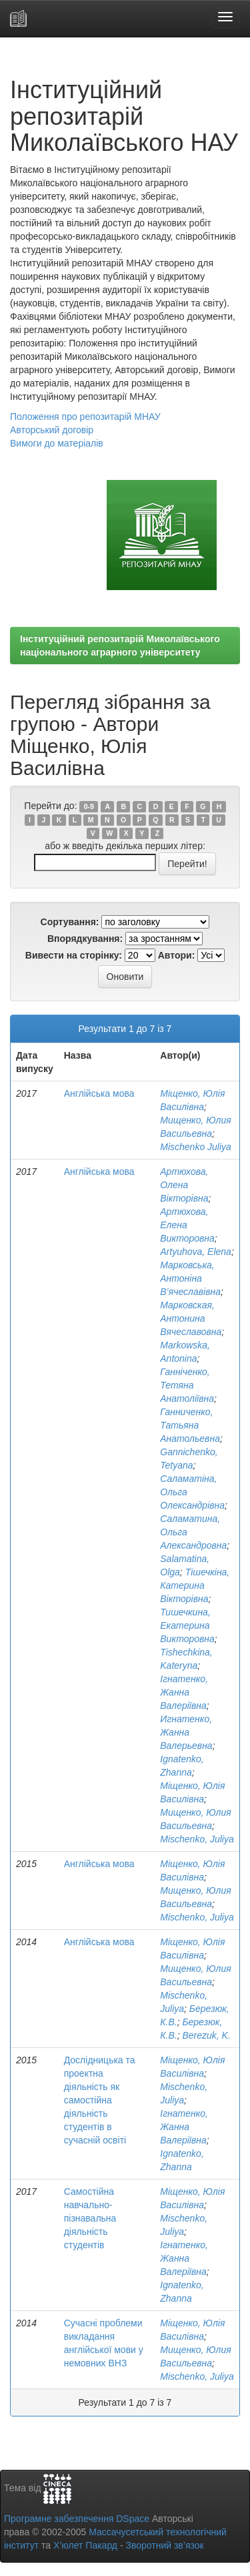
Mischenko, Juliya (197, 1839)
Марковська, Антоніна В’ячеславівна (190, 1278)
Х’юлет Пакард (85, 2545)
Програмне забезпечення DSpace (76, 2518)
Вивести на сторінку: (73, 955)
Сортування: (70, 922)
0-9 (89, 806)
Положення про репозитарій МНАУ (85, 416)
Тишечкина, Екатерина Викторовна (187, 1625)
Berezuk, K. (206, 2035)
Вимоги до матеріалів (56, 443)
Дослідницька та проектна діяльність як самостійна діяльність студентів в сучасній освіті (99, 2100)
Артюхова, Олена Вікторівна (184, 1185)
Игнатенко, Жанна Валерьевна (186, 1732)
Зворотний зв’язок (164, 2545)
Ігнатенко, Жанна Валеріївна (184, 1692)
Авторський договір (51, 430)
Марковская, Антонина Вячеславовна (190, 1318)
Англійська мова (99, 1093)
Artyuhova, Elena (195, 1251)
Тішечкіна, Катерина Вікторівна (194, 1585)
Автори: (176, 955)
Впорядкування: (85, 938)
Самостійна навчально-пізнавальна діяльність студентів (90, 2218)
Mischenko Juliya (195, 1146)
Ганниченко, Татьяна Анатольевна (190, 1425)
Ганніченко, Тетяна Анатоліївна (187, 1385)
